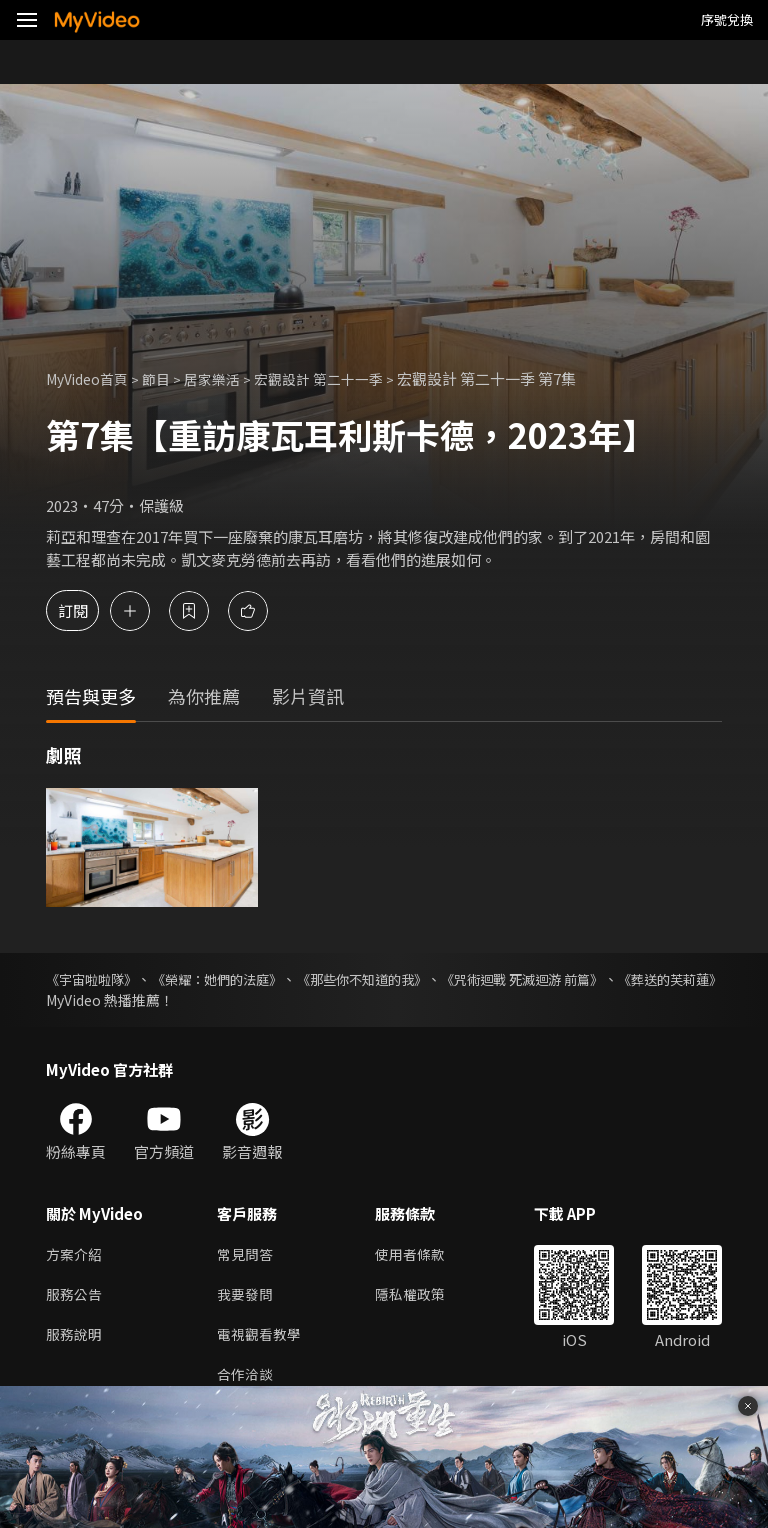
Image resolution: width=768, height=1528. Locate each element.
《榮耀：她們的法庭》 (247, 979)
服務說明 (76, 1339)
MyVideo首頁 (91, 378)
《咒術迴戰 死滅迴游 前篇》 (611, 979)
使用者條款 (418, 1255)
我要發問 (247, 1297)
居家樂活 (225, 378)
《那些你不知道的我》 (421, 979)
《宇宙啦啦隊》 (95, 979)
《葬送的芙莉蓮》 (102, 1000)
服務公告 (76, 1297)
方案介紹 (76, 1255)
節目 (166, 378)
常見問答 (247, 1255)
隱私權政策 (418, 1297)
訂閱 (86, 610)
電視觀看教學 (262, 1339)
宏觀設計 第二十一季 (338, 378)
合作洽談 (247, 1381)
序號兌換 (727, 19)
